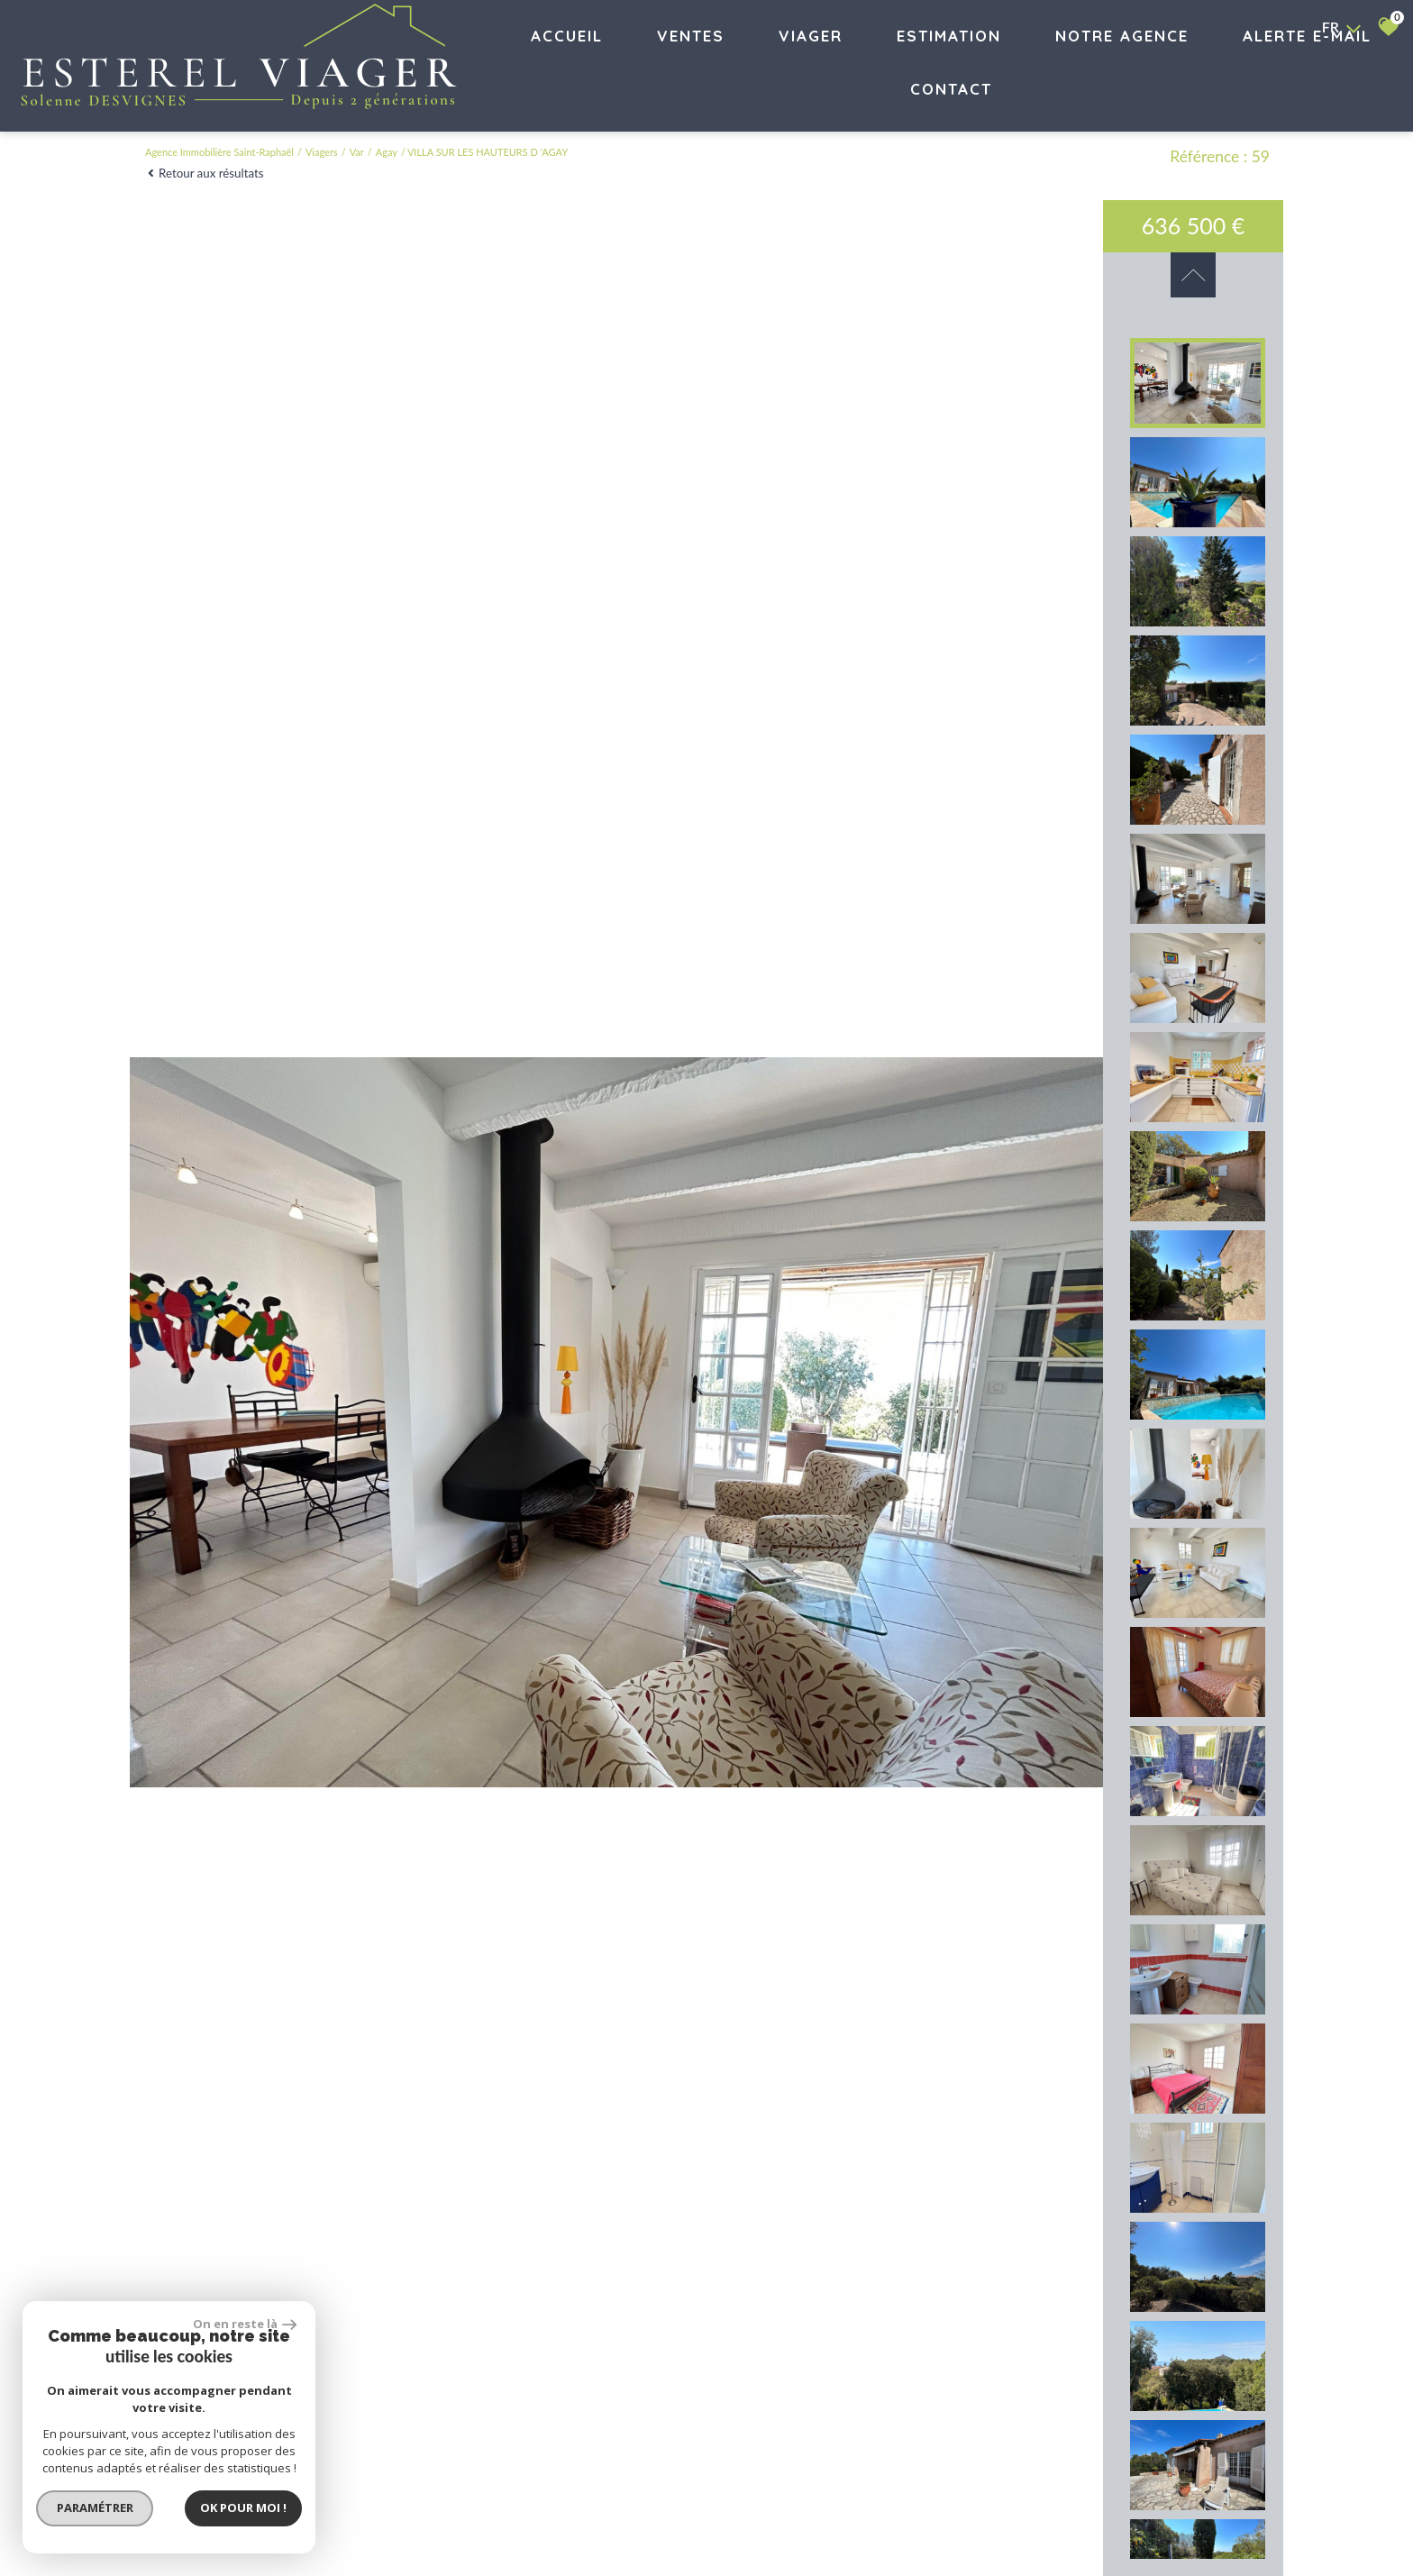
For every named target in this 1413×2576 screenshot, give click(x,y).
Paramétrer (95, 2507)
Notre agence (1122, 35)
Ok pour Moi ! (243, 2507)
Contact (951, 88)
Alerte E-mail (1307, 35)
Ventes (691, 35)
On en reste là (244, 2324)
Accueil (567, 35)
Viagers (321, 152)
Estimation (949, 35)
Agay (386, 152)
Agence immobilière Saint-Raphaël (219, 152)
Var (357, 152)
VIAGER (811, 35)
